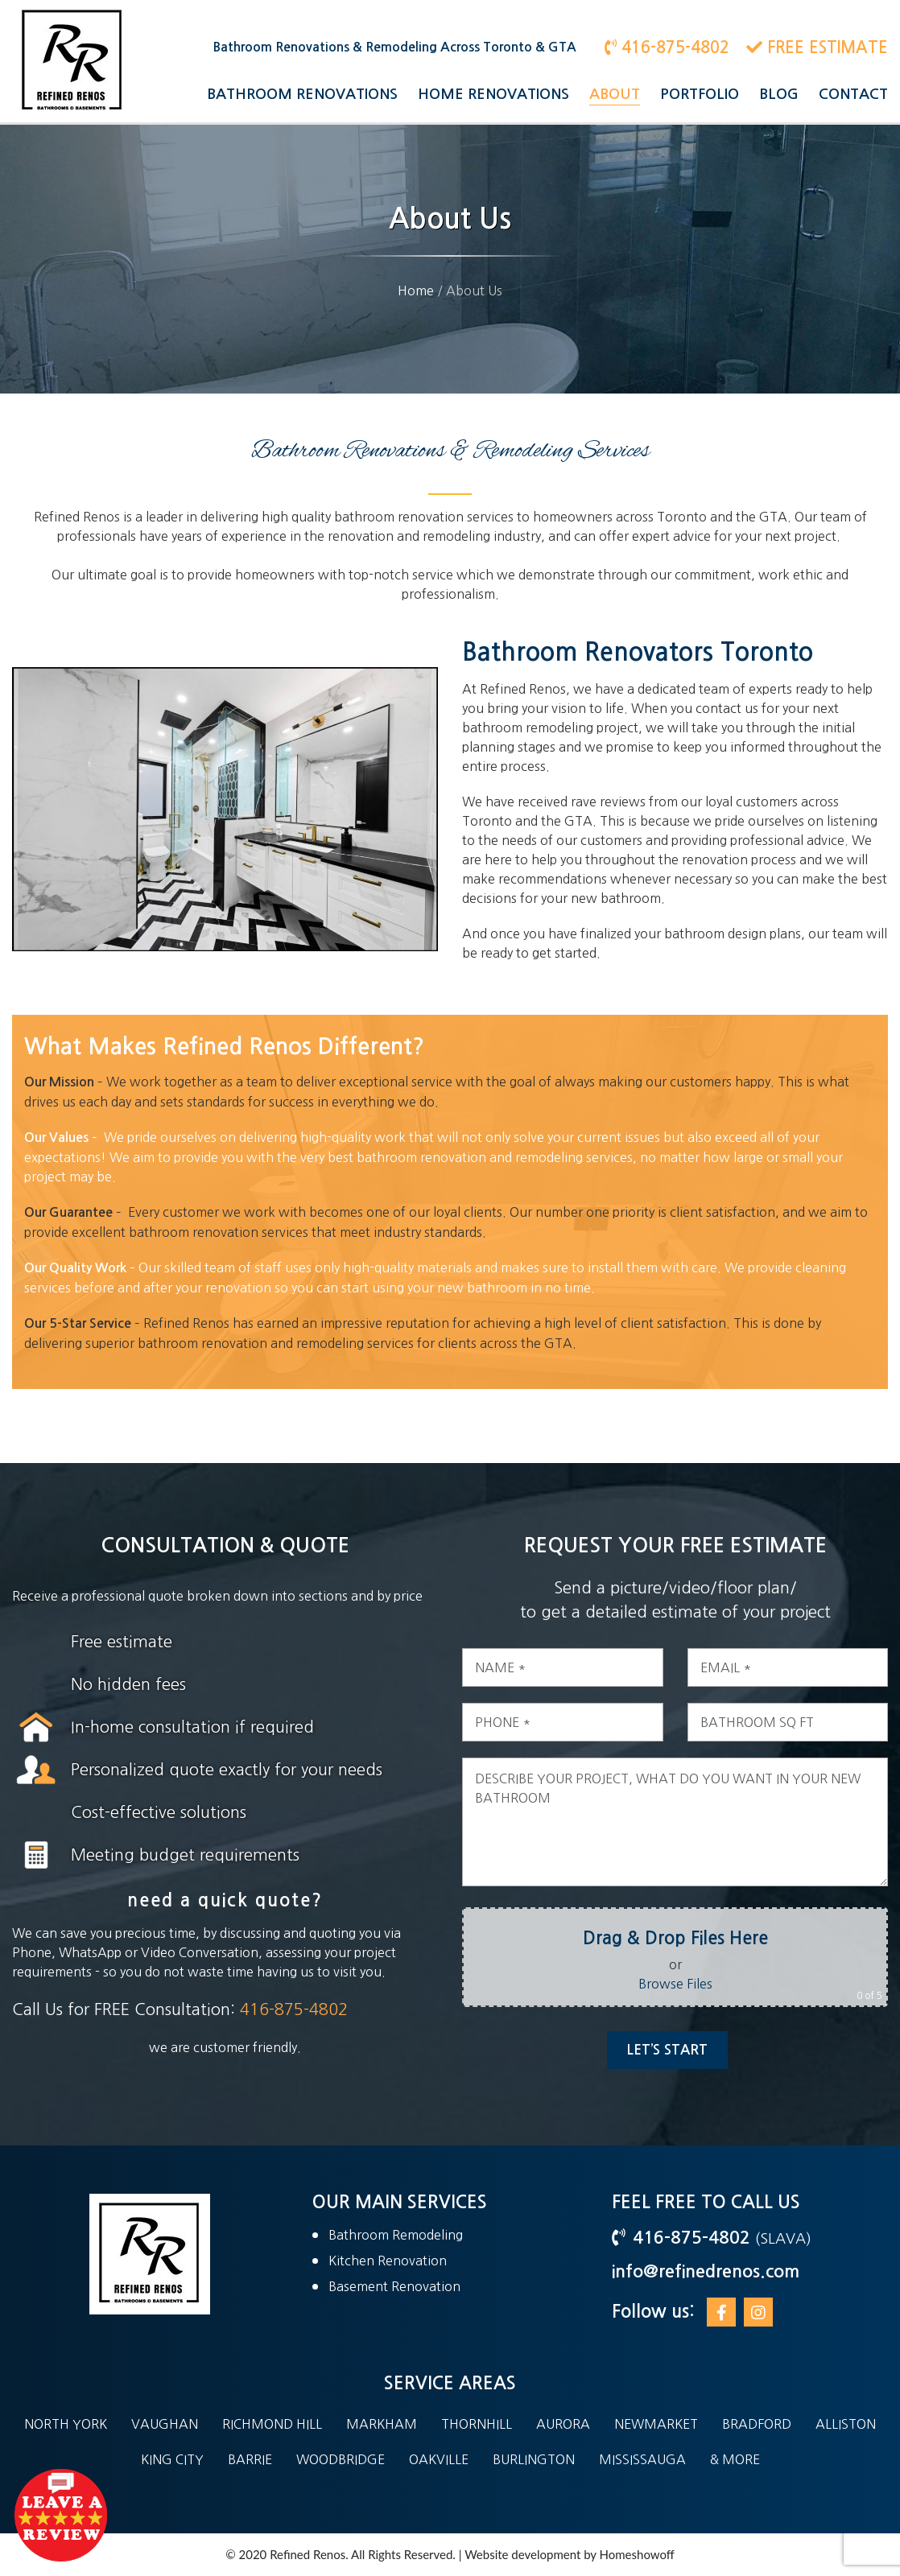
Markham (381, 2423)
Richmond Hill (272, 2423)
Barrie (250, 2459)
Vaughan (164, 2423)
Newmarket (656, 2423)
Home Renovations (493, 94)
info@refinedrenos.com (705, 2271)
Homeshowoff (637, 2554)
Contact (853, 94)
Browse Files (697, 1983)
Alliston (845, 2423)
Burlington (534, 2459)
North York (65, 2423)
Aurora (563, 2423)
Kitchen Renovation (387, 2260)
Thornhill (476, 2423)
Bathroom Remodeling (395, 2234)
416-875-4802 (667, 47)
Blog (779, 94)
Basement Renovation (394, 2286)
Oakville (439, 2459)
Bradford (756, 2423)
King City (172, 2459)
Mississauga (642, 2459)
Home (416, 290)
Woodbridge (340, 2459)
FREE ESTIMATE (817, 47)
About (614, 94)
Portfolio (699, 94)
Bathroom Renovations (302, 94)
